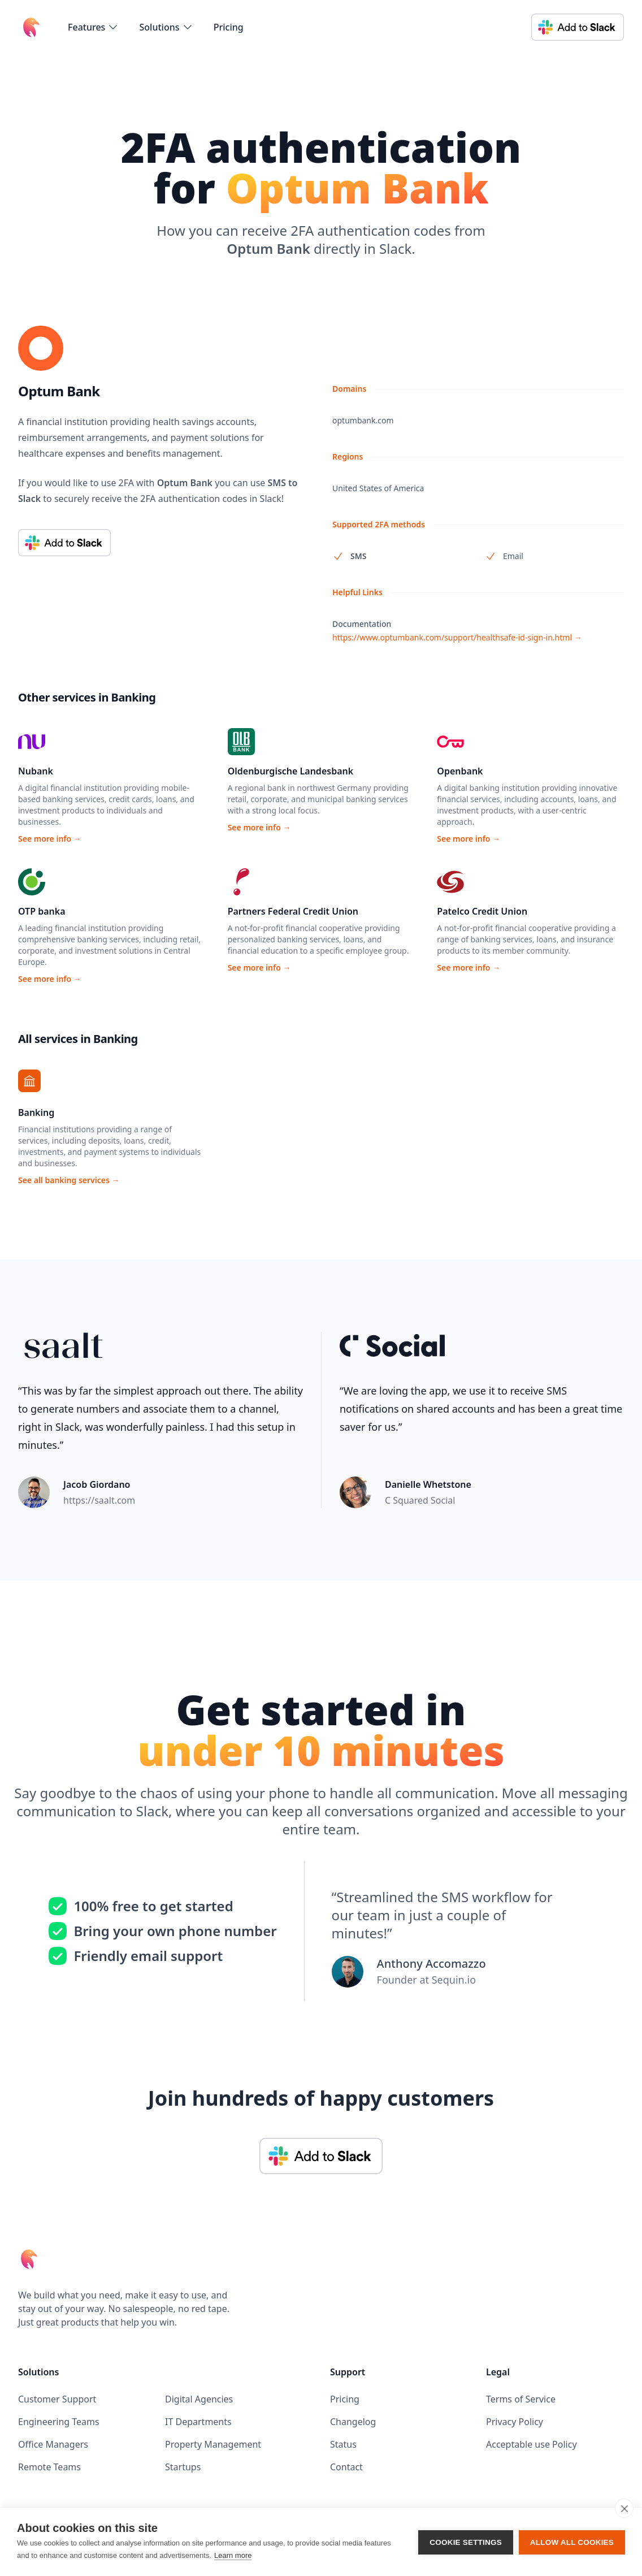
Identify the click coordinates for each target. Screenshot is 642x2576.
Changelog (353, 2421)
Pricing (229, 27)
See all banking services (68, 1180)
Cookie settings (466, 2542)
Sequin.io (454, 1979)
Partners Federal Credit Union (293, 911)
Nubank (35, 771)
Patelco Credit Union (482, 911)
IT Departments (198, 2421)
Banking (36, 1112)
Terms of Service (521, 2399)
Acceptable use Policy (531, 2444)
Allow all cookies (572, 2542)
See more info (49, 838)
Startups (183, 2467)
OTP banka (42, 911)
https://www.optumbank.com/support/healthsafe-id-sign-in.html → (457, 637)
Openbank (460, 771)
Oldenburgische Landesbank (290, 771)
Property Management (213, 2444)
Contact (346, 2467)
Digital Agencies (199, 2399)
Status (343, 2444)
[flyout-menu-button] (93, 27)
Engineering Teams (58, 2421)
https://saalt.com (99, 1500)
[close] (624, 2508)
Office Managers (53, 2444)
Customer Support (57, 2399)
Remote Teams (49, 2467)
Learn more (232, 2555)
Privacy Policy (514, 2421)
